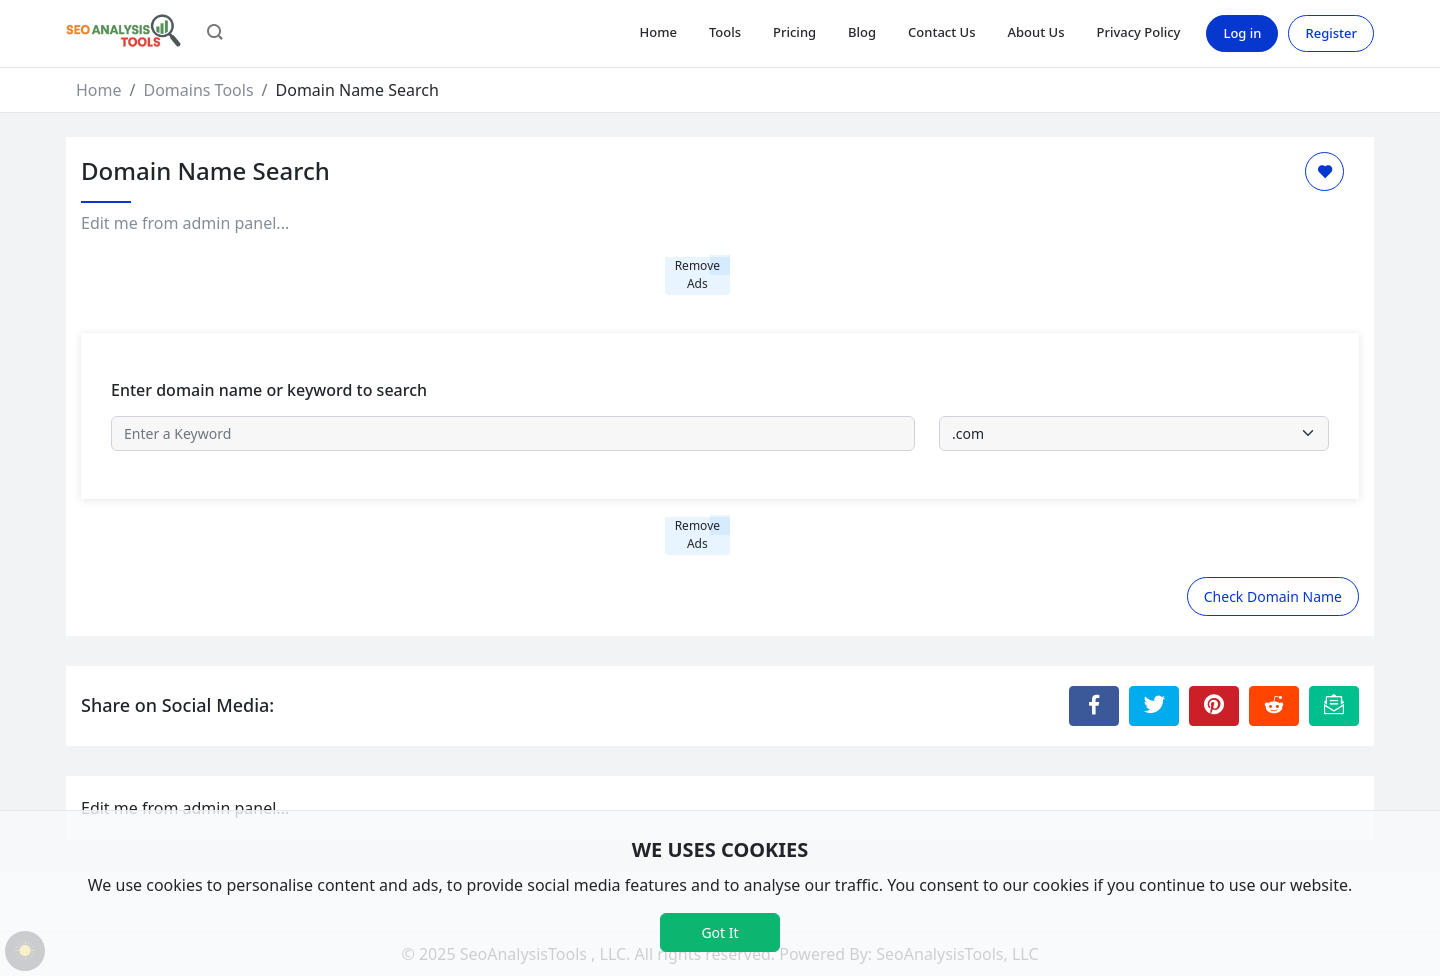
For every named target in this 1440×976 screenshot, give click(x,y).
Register (1331, 33)
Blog (862, 32)
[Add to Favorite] (1324, 171)
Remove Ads (697, 274)
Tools (725, 32)
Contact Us (941, 32)
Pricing (794, 32)
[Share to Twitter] (1154, 706)
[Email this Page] (1334, 706)
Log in (1242, 33)
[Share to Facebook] (1094, 706)
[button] (215, 34)
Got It (719, 932)
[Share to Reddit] (1274, 706)
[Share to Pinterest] (1214, 706)
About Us (1036, 32)
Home (657, 32)
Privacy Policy (1138, 32)
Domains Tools (198, 90)
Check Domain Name (1273, 596)
